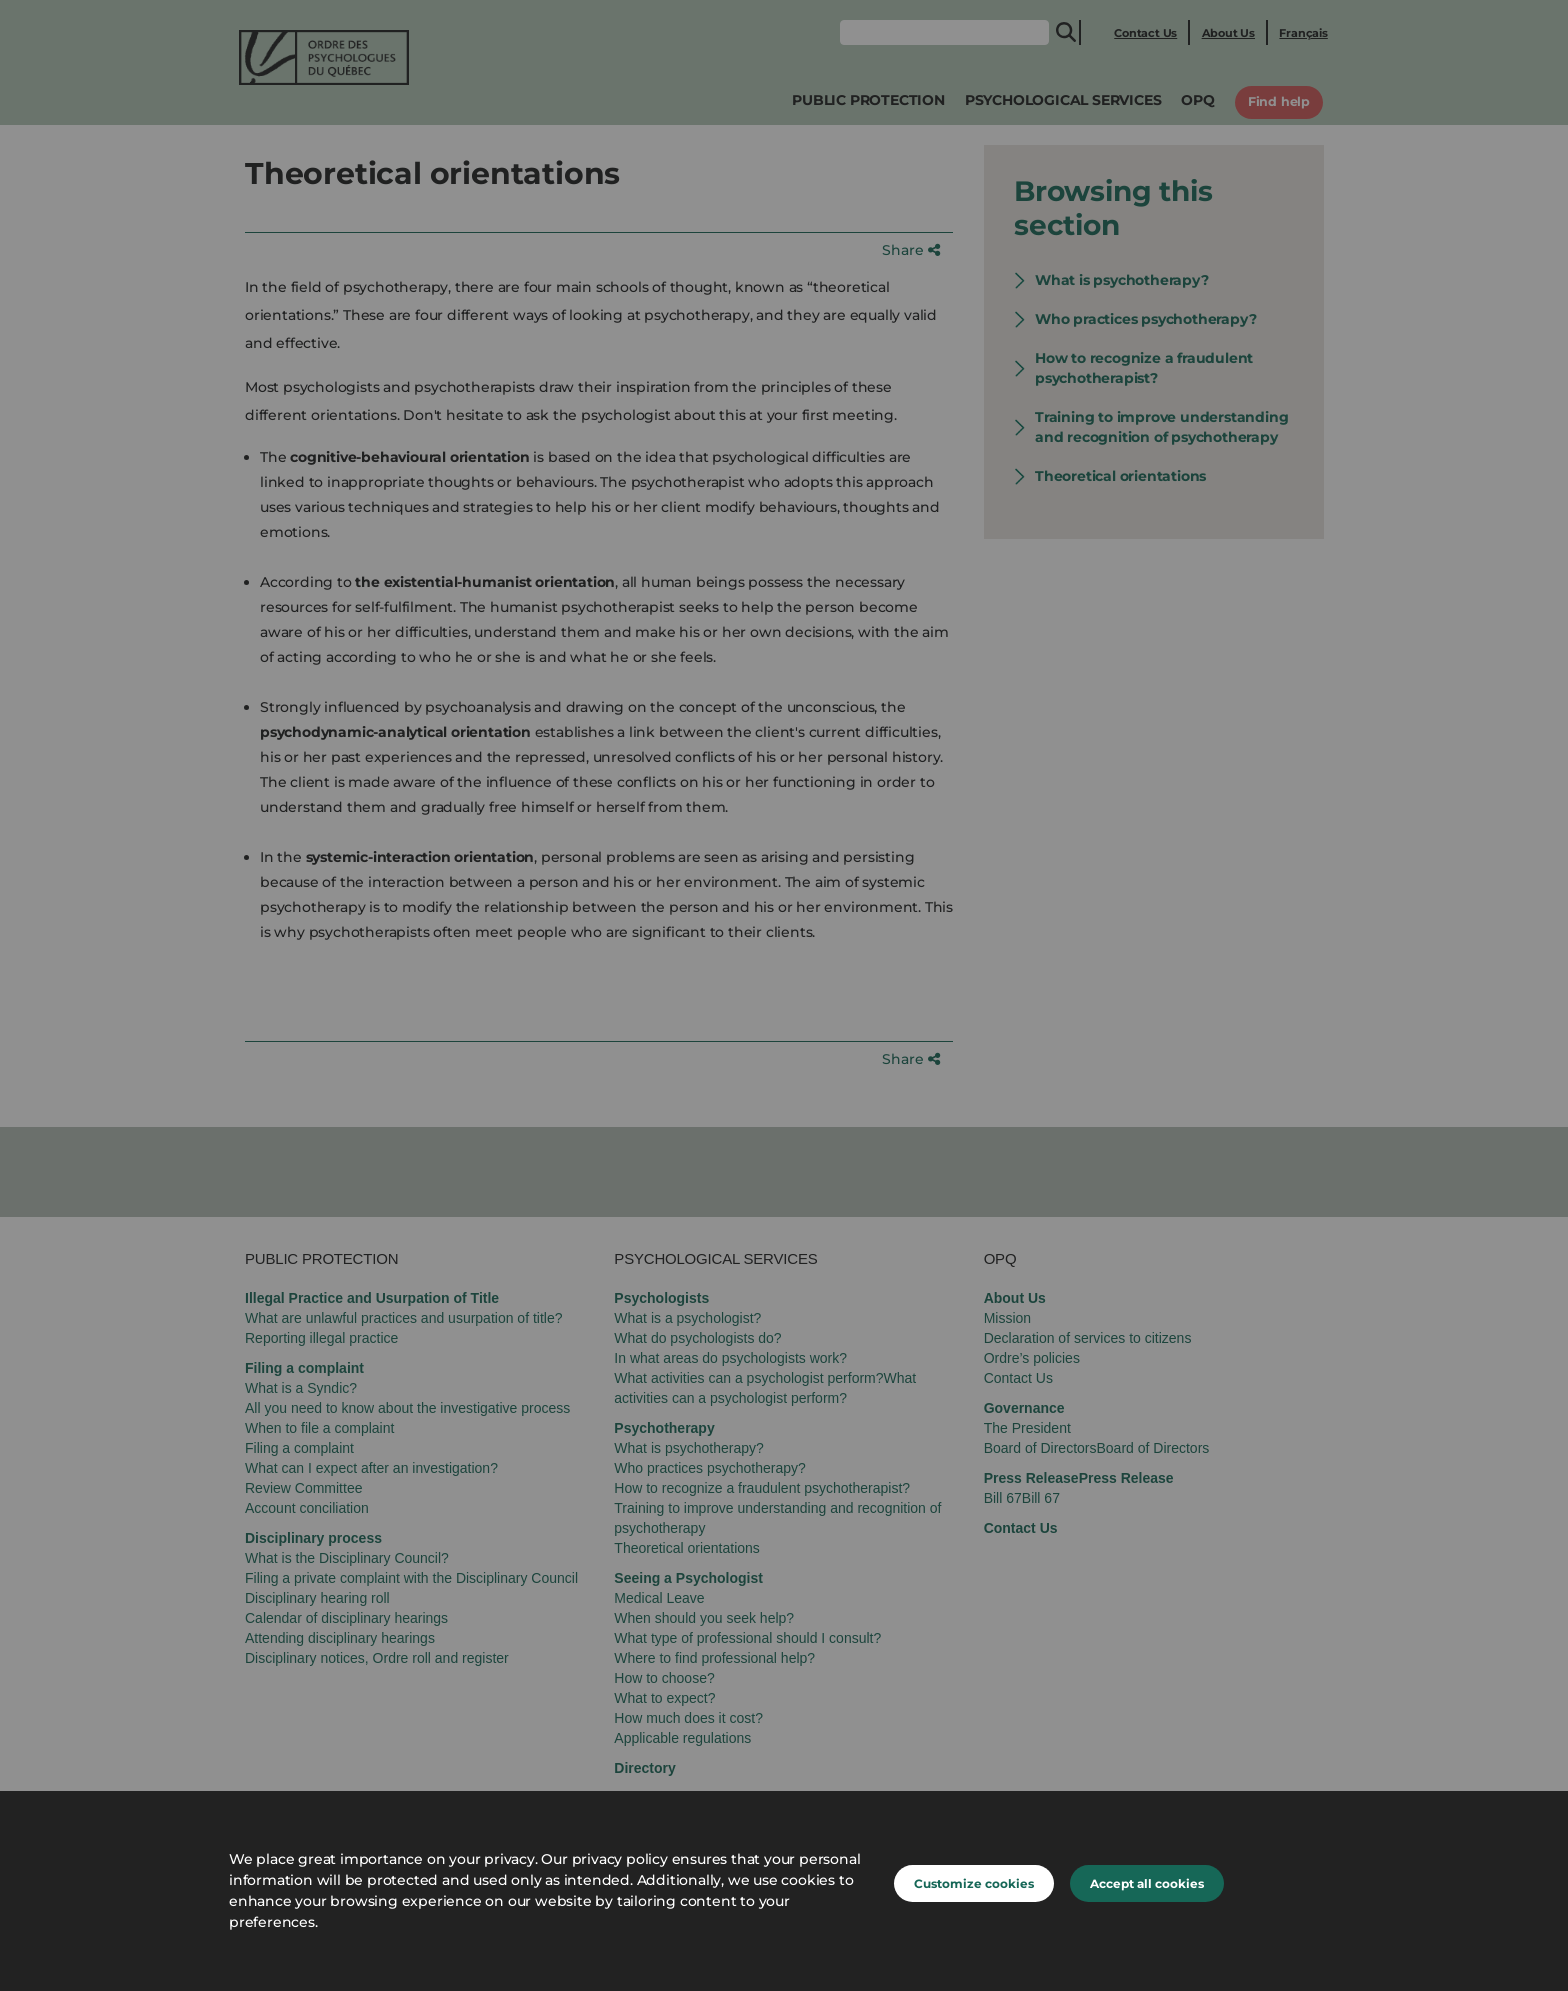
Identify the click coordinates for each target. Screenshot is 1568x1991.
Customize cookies (974, 1883)
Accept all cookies (1147, 1883)
